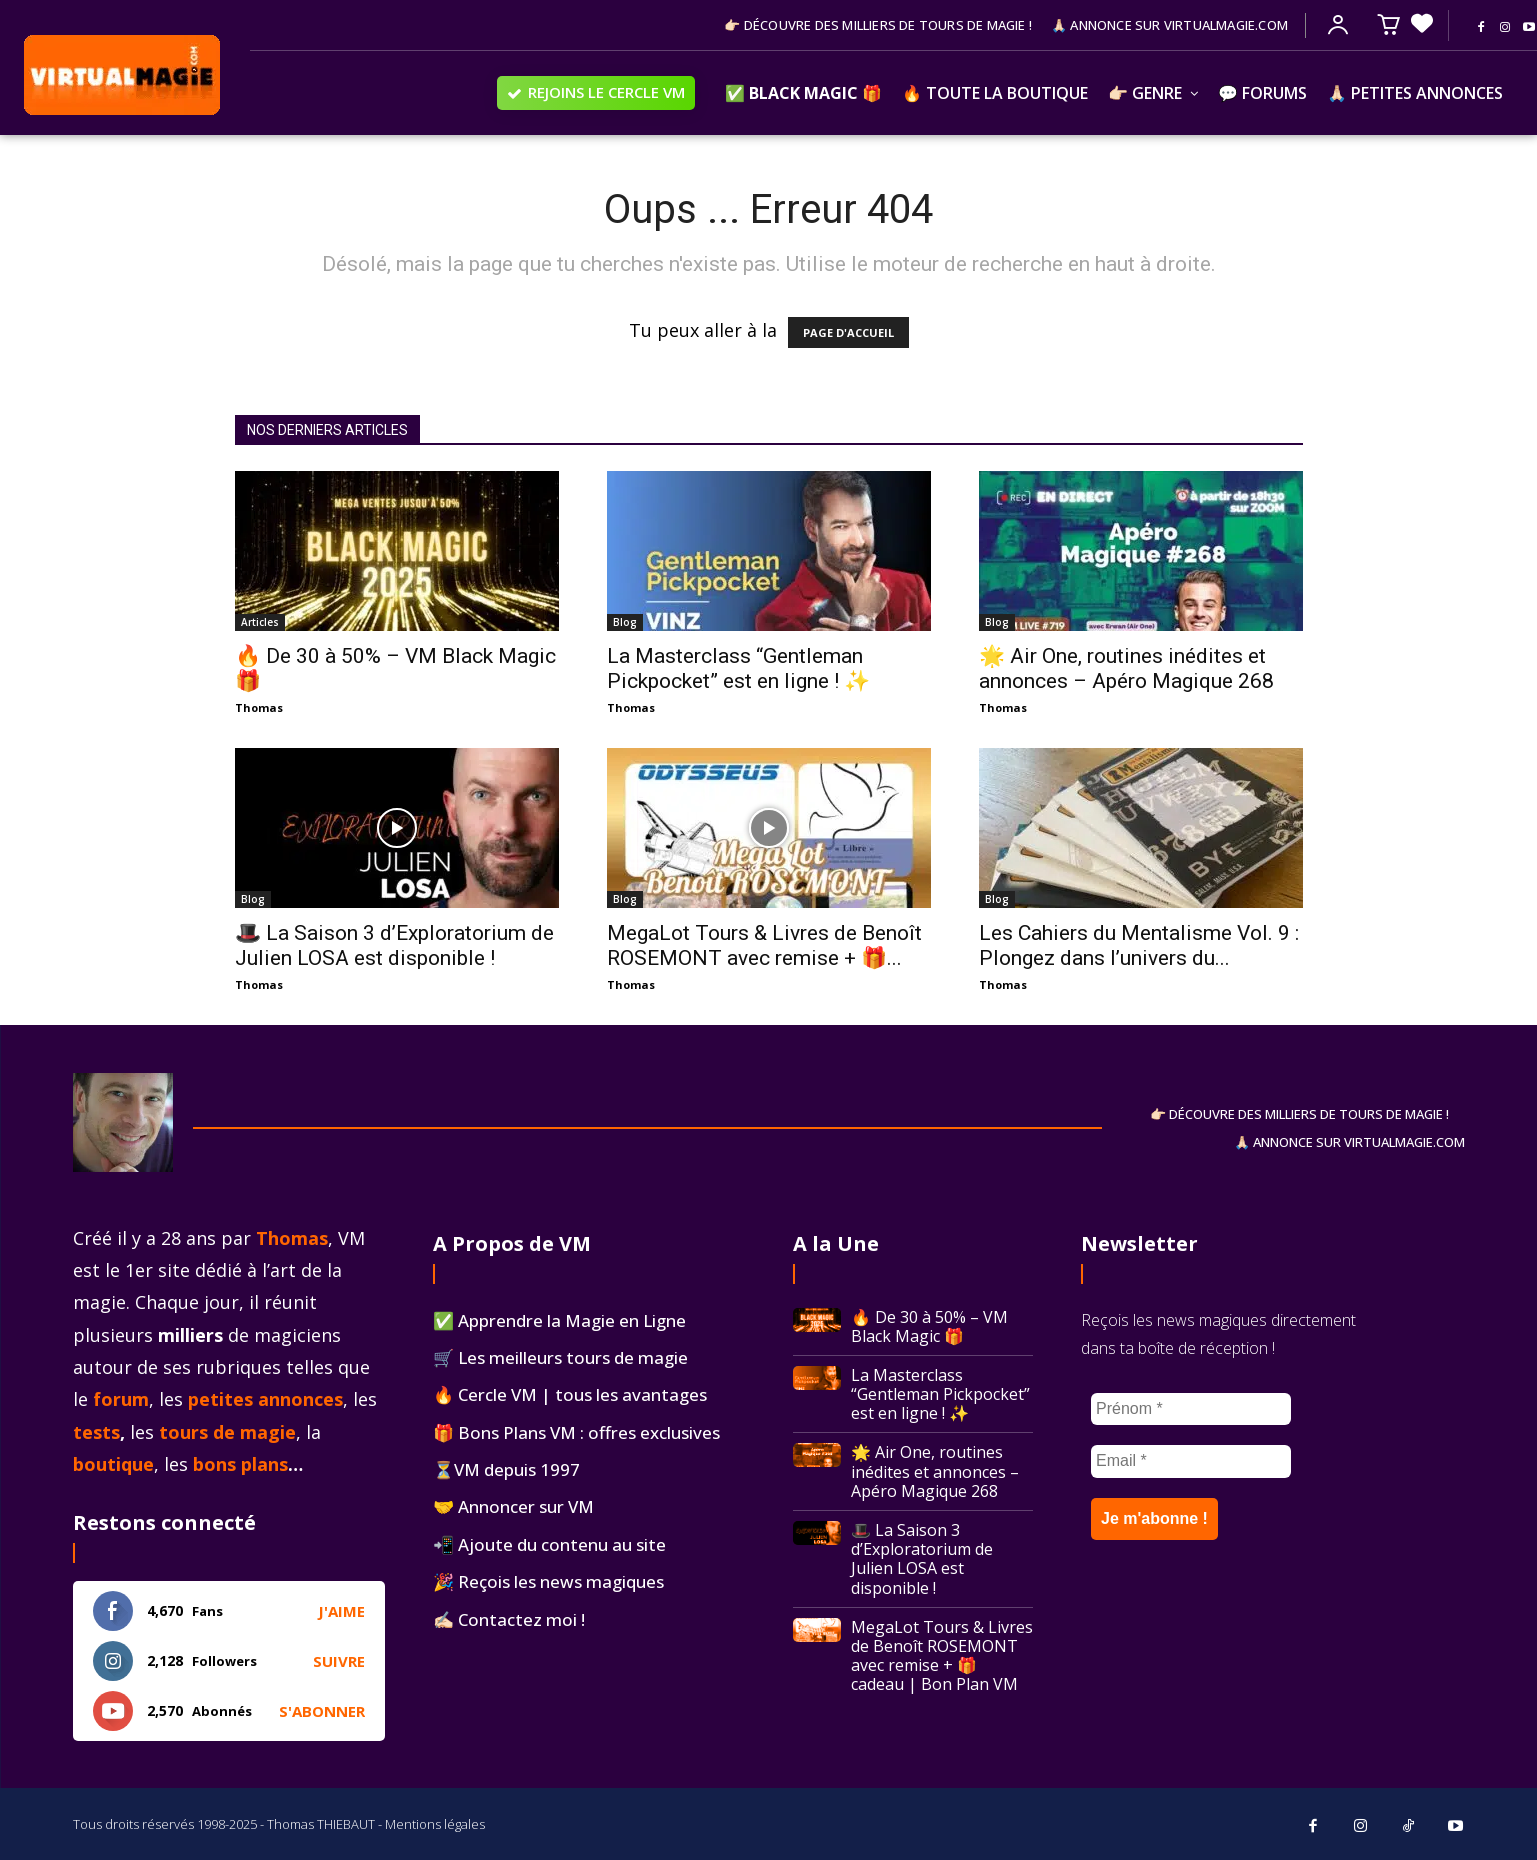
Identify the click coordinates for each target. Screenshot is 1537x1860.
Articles (260, 622)
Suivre (339, 1661)
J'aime (341, 1611)
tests (96, 1432)
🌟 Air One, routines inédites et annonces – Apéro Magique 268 (1126, 668)
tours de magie (227, 1432)
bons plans (240, 1464)
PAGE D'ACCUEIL (848, 332)
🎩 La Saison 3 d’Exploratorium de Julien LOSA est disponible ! (394, 945)
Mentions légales (435, 1824)
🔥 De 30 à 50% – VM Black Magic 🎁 (929, 1326)
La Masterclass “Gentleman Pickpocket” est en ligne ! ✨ (738, 668)
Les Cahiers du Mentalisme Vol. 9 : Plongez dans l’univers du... (1139, 945)
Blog (625, 622)
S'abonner (322, 1711)
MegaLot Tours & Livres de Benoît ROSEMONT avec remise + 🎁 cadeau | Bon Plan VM (942, 1656)
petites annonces (265, 1399)
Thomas (259, 707)
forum (121, 1399)
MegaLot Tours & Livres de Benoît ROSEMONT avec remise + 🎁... (764, 945)
